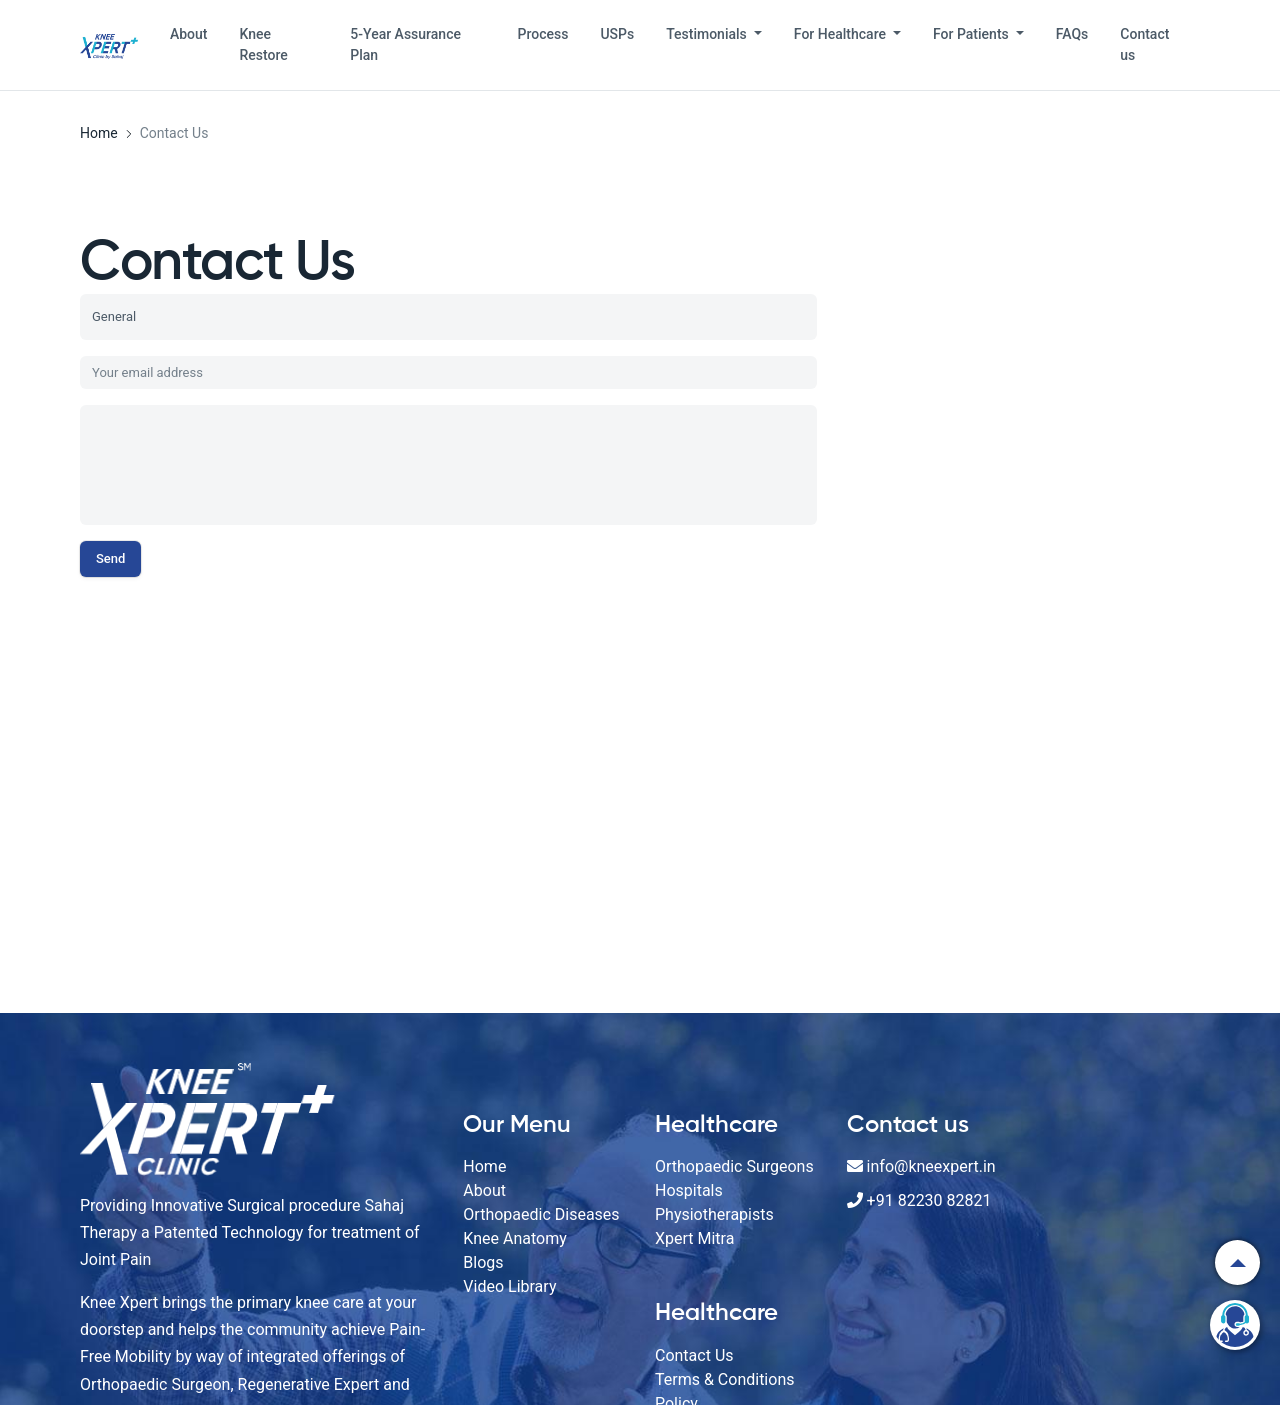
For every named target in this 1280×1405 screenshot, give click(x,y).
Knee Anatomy (514, 1238)
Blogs (483, 1262)
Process (543, 34)
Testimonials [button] (708, 34)
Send (110, 558)
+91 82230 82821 (929, 1200)
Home (484, 1166)
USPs (617, 34)
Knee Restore (263, 44)
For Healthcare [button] (842, 34)
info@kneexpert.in (931, 1166)
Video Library (509, 1286)
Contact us (1144, 44)
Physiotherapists (714, 1214)
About (189, 34)
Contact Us (694, 1355)
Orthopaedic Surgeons (734, 1166)
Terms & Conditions (725, 1379)
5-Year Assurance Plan (405, 44)
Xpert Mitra (694, 1238)
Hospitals (689, 1190)
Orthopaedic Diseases (541, 1214)
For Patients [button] (972, 34)
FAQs (1072, 34)
